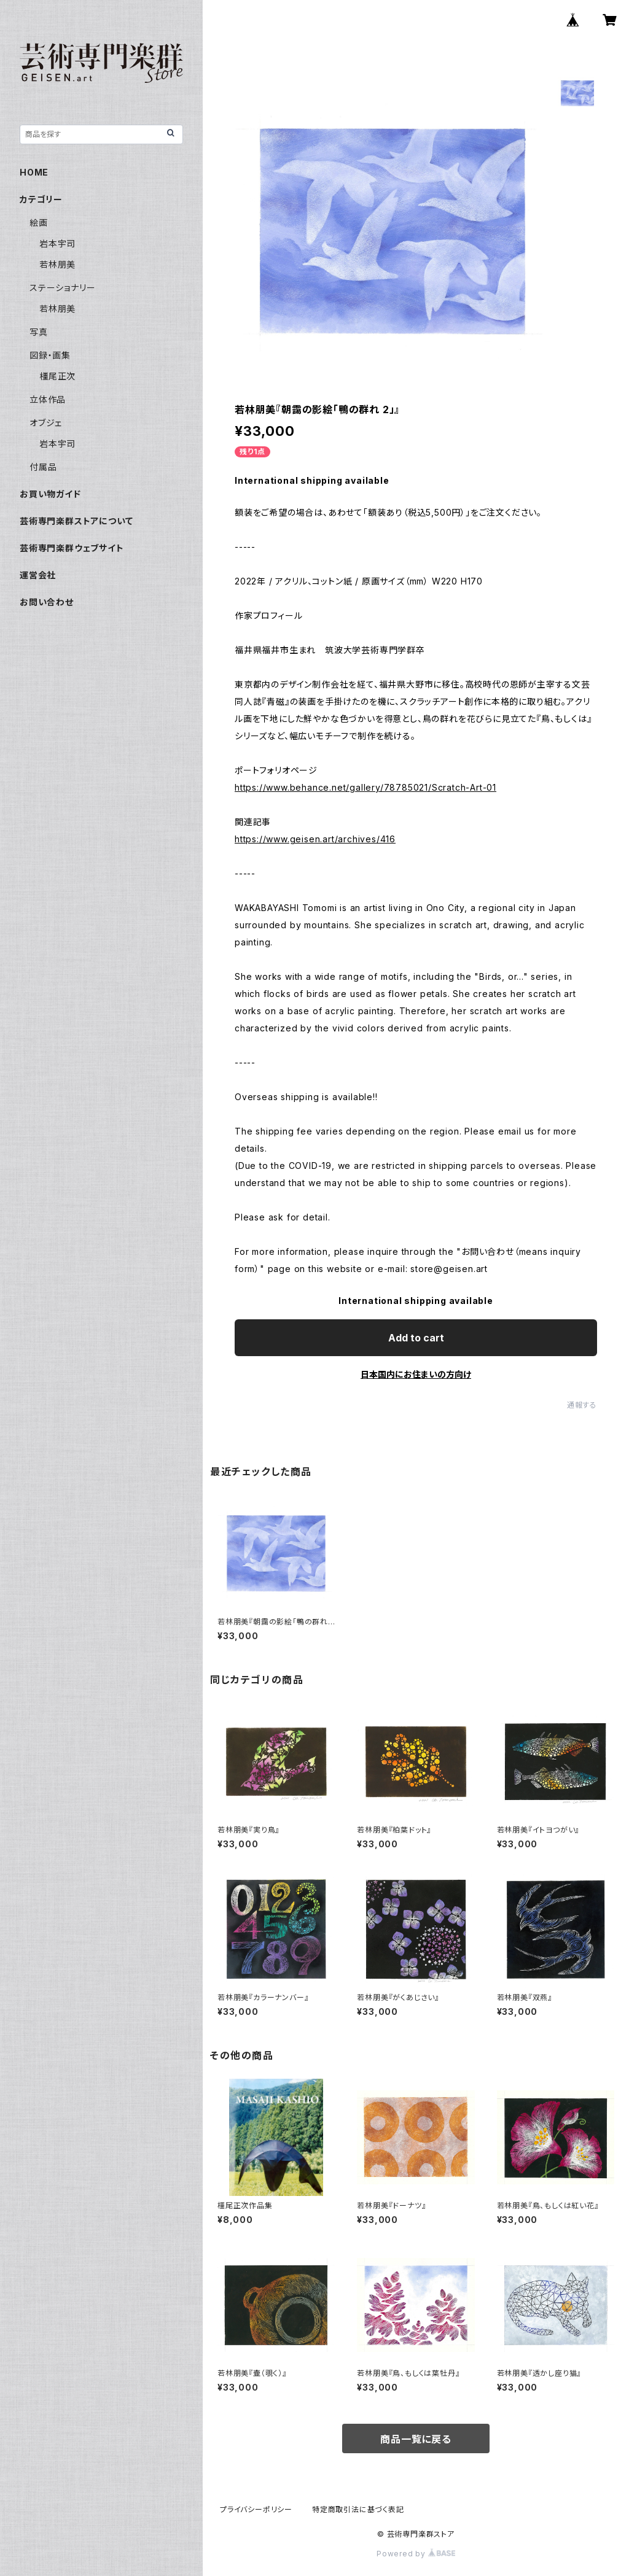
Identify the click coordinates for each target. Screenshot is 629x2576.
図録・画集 (50, 355)
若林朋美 (57, 264)
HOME (34, 172)
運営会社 (38, 575)
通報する (582, 1405)
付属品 (43, 467)
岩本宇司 (57, 243)
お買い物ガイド (50, 494)
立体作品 (47, 399)
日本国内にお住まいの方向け (416, 1374)
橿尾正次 (57, 376)
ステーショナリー (62, 287)
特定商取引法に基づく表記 (358, 2509)
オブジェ (45, 422)
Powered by (416, 2553)
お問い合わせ (47, 602)
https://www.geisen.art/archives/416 (315, 839)
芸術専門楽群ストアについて (76, 521)
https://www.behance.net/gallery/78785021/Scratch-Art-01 (365, 787)
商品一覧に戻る (415, 2439)
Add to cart (416, 1338)
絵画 (38, 222)
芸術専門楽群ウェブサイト (72, 548)
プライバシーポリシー (256, 2509)
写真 (38, 332)
